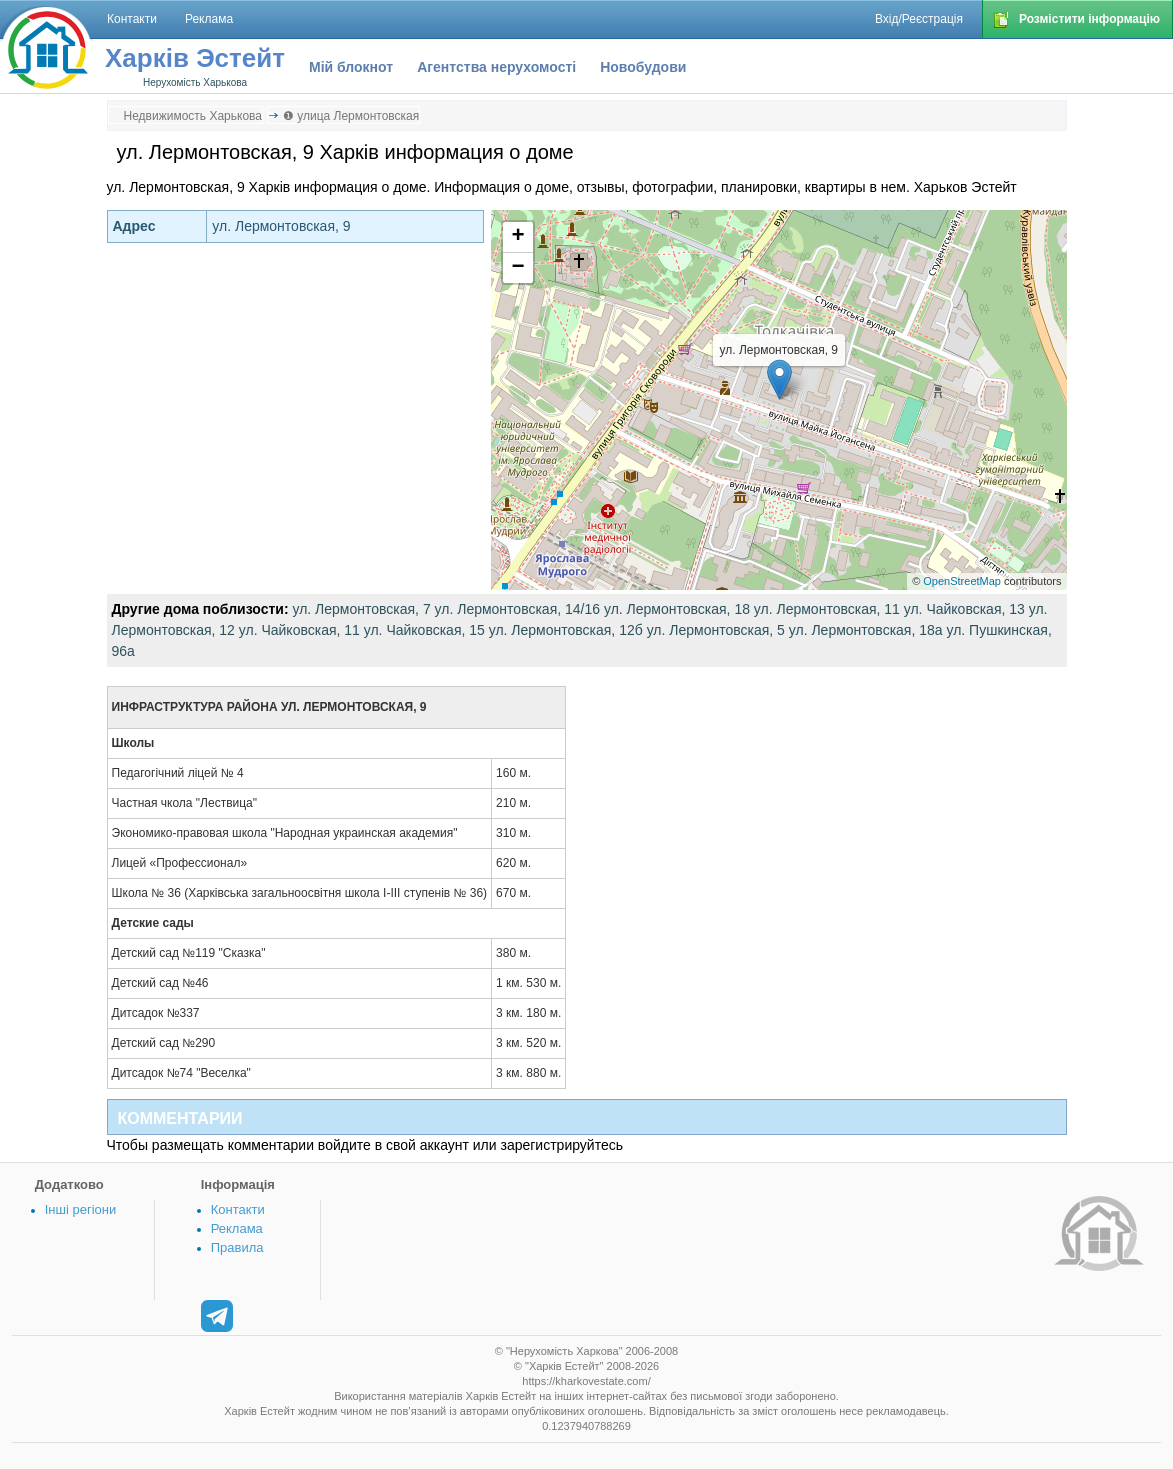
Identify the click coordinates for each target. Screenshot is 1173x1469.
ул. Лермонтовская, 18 (677, 609)
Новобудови (643, 67)
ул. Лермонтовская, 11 (827, 609)
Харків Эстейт (195, 58)
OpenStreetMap (962, 581)
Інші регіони (80, 1209)
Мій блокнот (351, 67)
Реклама (237, 1228)
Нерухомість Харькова (195, 82)
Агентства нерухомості (496, 67)
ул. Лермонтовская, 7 (361, 609)
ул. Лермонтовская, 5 (716, 630)
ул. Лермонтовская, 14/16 (517, 609)
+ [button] (517, 237)
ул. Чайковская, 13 (964, 609)
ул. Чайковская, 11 (299, 630)
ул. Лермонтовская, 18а (866, 630)
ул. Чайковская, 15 (424, 630)
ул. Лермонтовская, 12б (566, 630)
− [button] (517, 268)
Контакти (238, 1209)
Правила (237, 1247)
